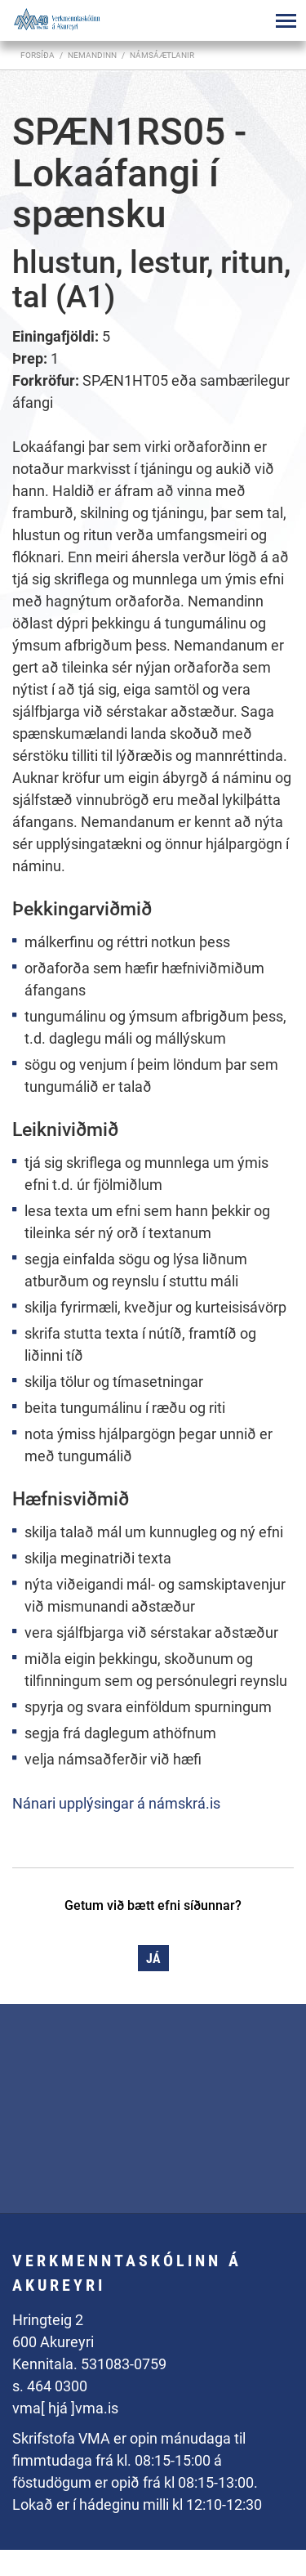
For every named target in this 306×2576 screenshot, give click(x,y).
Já (153, 1958)
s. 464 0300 (49, 2386)
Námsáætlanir (162, 55)
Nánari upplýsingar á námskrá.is (116, 1803)
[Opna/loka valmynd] (285, 20)
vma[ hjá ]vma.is (65, 2408)
